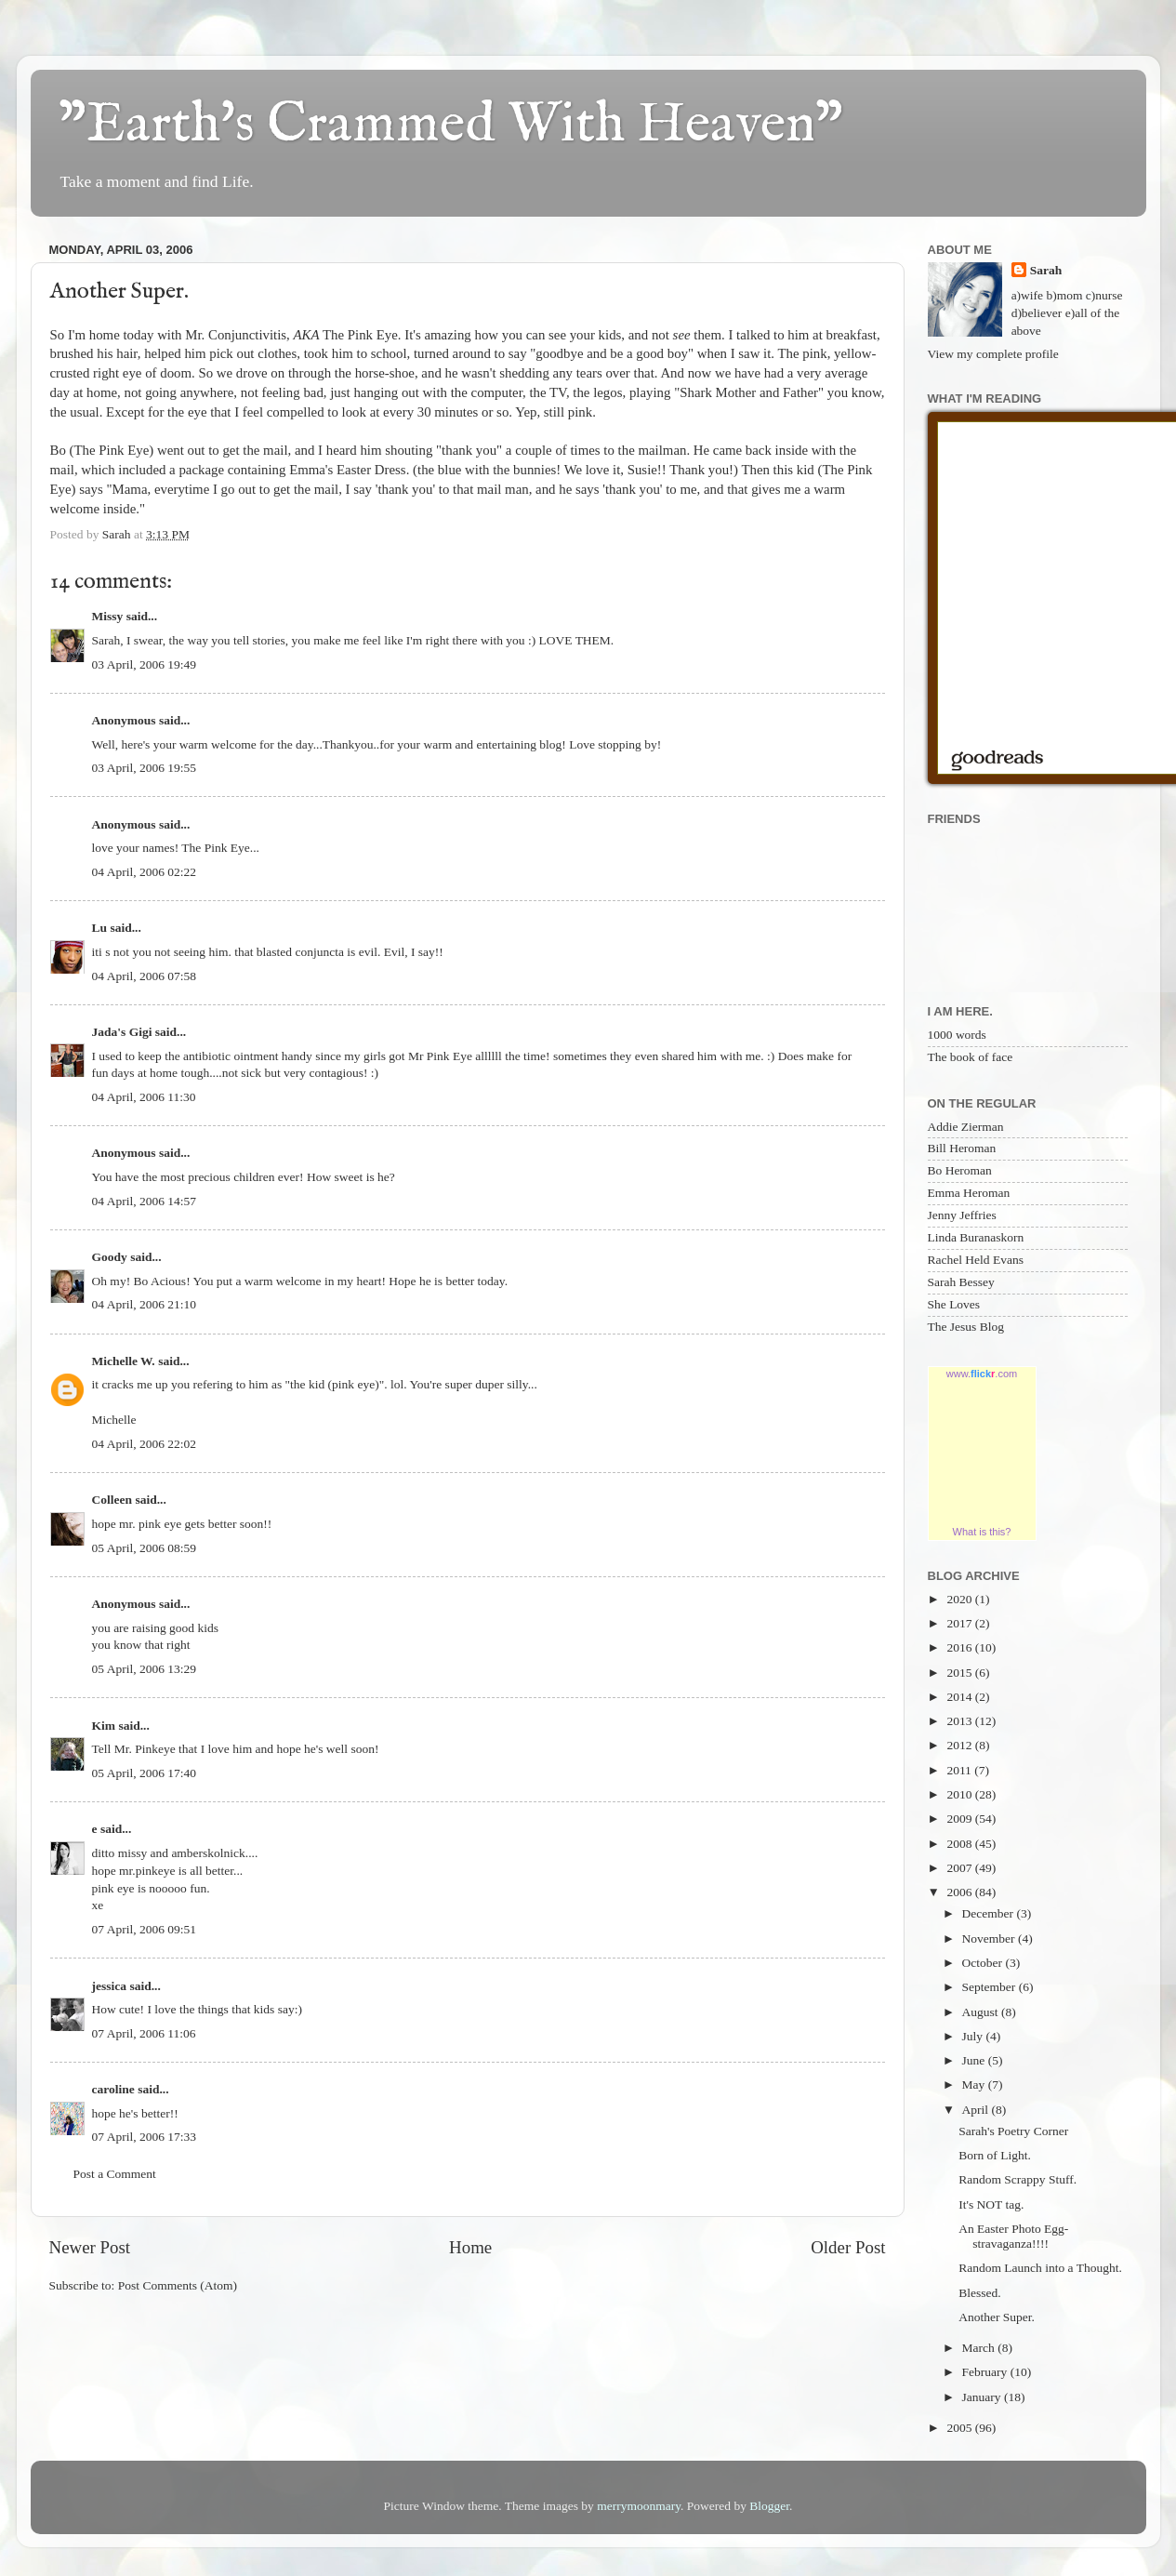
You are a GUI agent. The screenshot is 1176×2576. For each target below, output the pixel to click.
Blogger (769, 2506)
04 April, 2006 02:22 (144, 872)
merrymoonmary (638, 2506)
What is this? (982, 1531)
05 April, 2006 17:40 (144, 1773)
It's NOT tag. (991, 2204)
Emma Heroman (969, 1193)
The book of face (970, 1057)
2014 (960, 1697)
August (981, 2012)
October (984, 1963)
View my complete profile (993, 354)
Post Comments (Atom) (177, 2285)
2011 (960, 1770)
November (990, 1938)
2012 (960, 1745)
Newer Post (90, 2247)
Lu (100, 928)
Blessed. (979, 2293)
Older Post (848, 2247)
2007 (960, 1868)
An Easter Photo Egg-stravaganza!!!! (1013, 2236)
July (974, 2036)
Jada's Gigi (122, 1032)
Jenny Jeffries (962, 1215)
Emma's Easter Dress (347, 469)
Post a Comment (114, 2174)
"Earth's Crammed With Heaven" (451, 125)
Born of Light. (994, 2155)
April (977, 2110)
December (989, 1913)
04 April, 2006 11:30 (144, 1097)
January (983, 2397)
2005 (960, 2428)
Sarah (1046, 270)
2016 (960, 1647)
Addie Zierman (966, 1127)
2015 (960, 1673)
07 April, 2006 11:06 (144, 2033)
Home (470, 2247)
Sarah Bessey (961, 1282)
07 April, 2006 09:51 (144, 1929)
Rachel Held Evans (976, 1260)
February (986, 2372)
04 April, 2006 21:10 (144, 1304)
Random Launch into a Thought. (1040, 2268)
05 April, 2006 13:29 (144, 1669)
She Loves (954, 1304)
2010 (960, 1794)
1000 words (957, 1035)
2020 (960, 1599)
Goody (109, 1257)
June (975, 2060)
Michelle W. (123, 1361)
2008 (960, 1844)
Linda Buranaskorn (976, 1237)
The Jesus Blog (966, 1327)
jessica (109, 1986)
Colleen (112, 1500)
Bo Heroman (960, 1170)
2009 (960, 1819)
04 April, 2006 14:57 (144, 1201)
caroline (113, 2089)
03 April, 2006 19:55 (144, 768)
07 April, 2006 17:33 (144, 2137)
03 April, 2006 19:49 (144, 664)
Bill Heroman (962, 1148)
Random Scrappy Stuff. (1017, 2179)
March (980, 2348)
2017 (960, 1623)
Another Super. (996, 2317)
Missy (108, 616)
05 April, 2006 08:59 (144, 1548)
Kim (104, 1726)
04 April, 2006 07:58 (144, 976)
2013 (960, 1721)
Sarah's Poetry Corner (1013, 2131)
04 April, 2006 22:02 (144, 1444)
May (975, 2084)
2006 (960, 1892)
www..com (981, 1373)
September (990, 1987)
